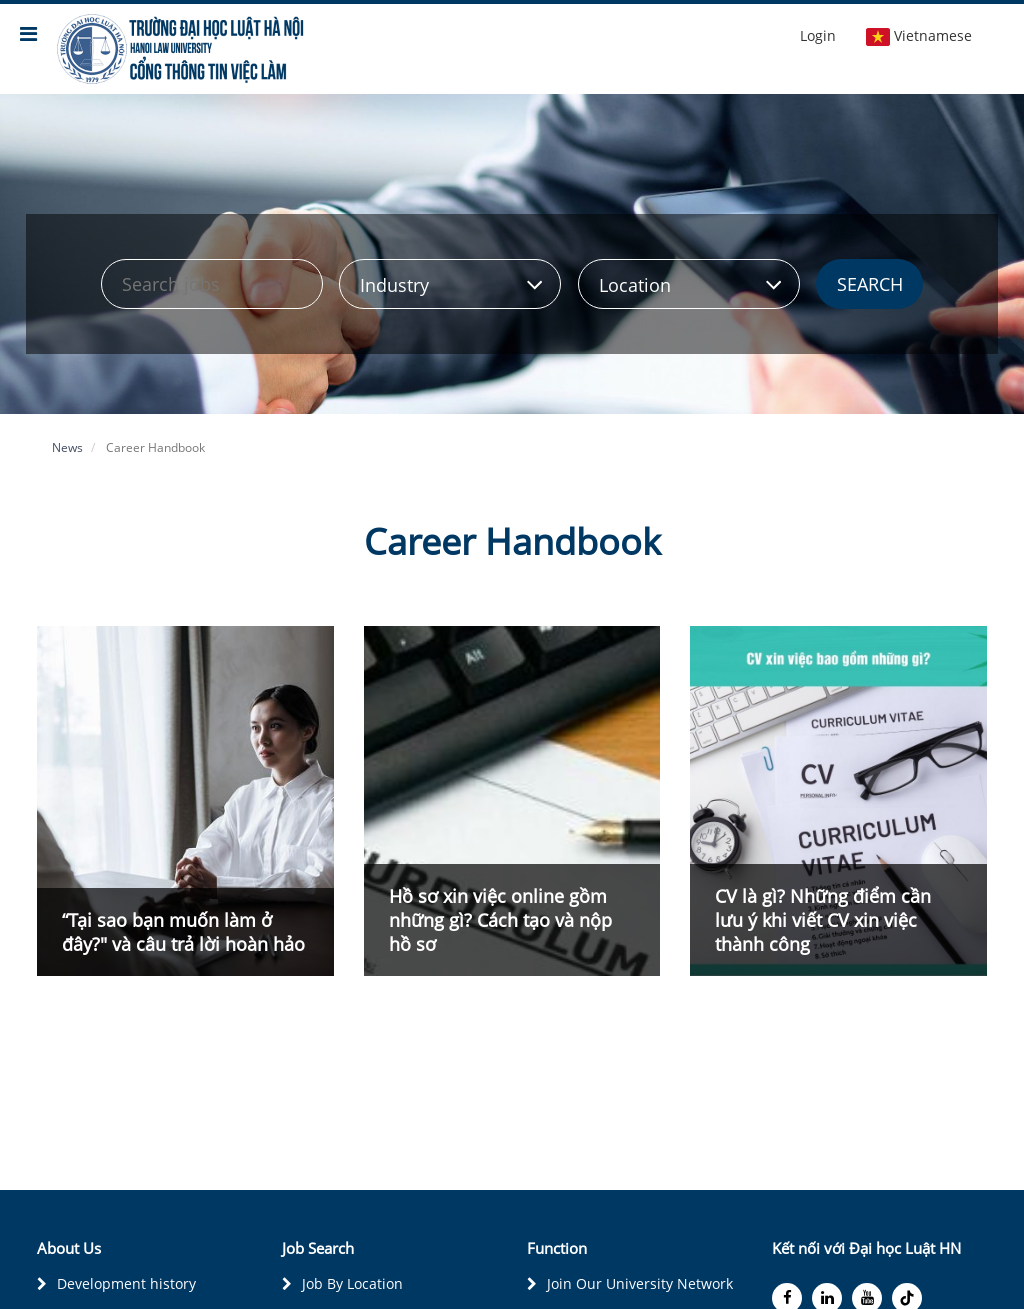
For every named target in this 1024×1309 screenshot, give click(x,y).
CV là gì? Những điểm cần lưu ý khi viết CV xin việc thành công (823, 920)
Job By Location (352, 1283)
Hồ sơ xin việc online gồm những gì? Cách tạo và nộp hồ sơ (500, 920)
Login (818, 35)
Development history (126, 1283)
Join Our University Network (640, 1283)
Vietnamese (919, 36)
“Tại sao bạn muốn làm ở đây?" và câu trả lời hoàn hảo (183, 932)
